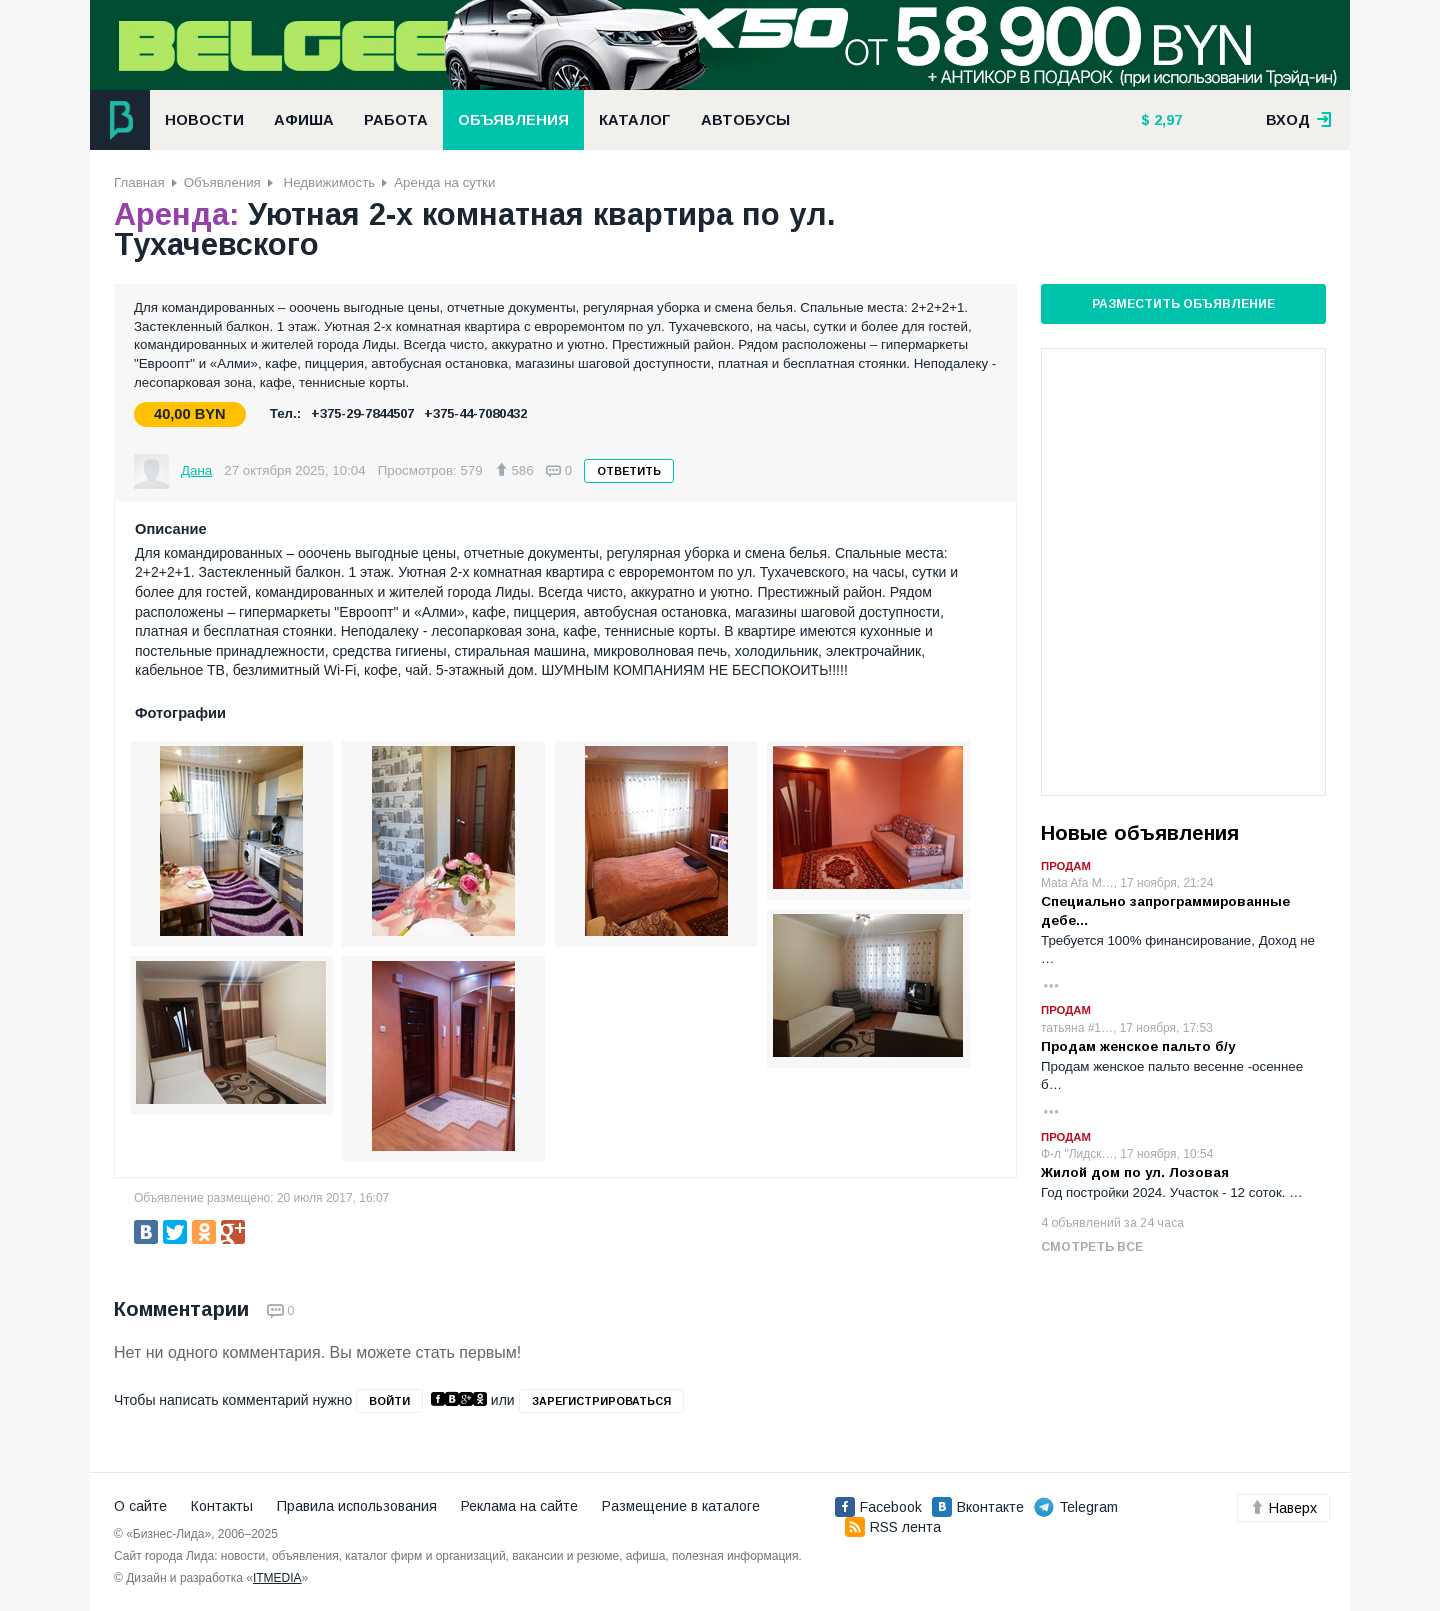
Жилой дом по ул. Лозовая (1135, 1172)
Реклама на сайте (519, 1506)
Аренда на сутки (444, 182)
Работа (396, 120)
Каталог (635, 120)
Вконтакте (978, 1507)
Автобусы (745, 120)
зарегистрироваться (601, 1401)
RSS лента (893, 1527)
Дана (196, 470)
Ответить (629, 471)
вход (1299, 120)
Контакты (222, 1506)
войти (389, 1401)
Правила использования (357, 1506)
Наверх (1283, 1508)
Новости (204, 120)
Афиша (304, 120)
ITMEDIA (277, 1578)
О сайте (140, 1506)
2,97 (1166, 120)
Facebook (878, 1507)
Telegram (1076, 1507)
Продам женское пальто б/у (1138, 1046)
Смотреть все (1092, 1247)
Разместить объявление (1183, 304)
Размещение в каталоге (681, 1506)
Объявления (513, 120)
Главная (139, 182)
